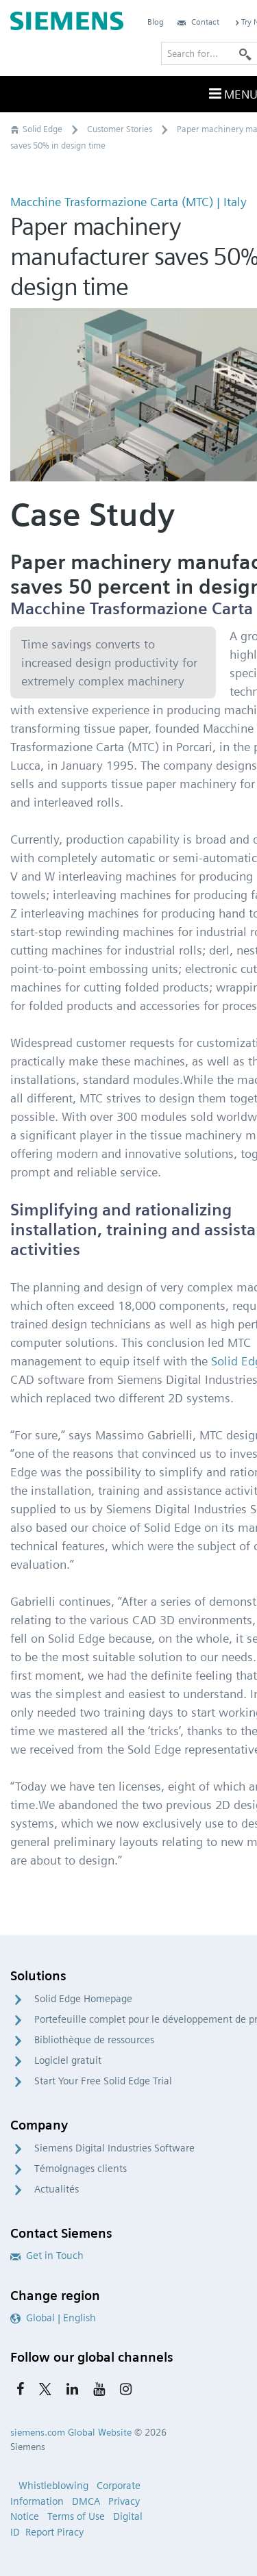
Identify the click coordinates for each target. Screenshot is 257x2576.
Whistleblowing (53, 2485)
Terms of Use (76, 2516)
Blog (155, 21)
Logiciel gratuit (67, 2060)
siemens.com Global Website (71, 2432)
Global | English (53, 2318)
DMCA (86, 2501)
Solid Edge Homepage (83, 1999)
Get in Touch (47, 2255)
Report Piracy (54, 2532)
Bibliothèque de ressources (94, 2040)
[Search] (245, 53)
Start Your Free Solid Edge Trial (103, 2081)
